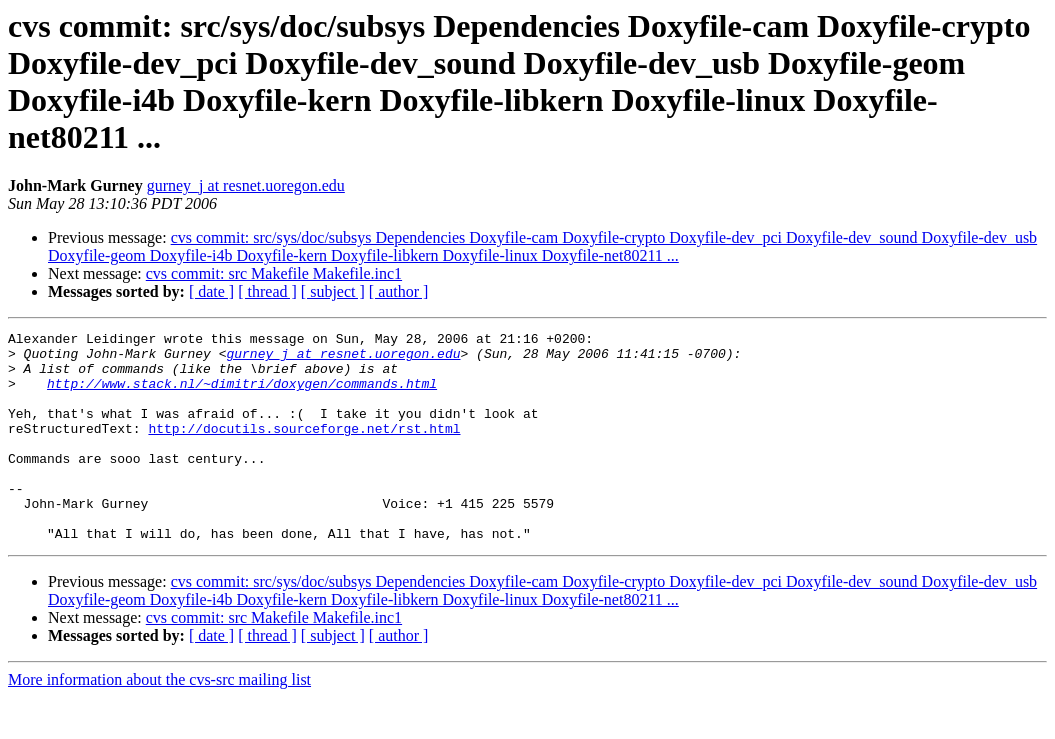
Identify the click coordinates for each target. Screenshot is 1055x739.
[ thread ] (267, 291)
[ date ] (211, 291)
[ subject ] (333, 291)
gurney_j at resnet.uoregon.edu (246, 185)
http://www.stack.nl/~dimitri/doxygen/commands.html (242, 395)
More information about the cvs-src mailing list (159, 721)
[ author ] (399, 291)
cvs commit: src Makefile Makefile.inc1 (274, 273)
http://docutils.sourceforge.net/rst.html (304, 449)
